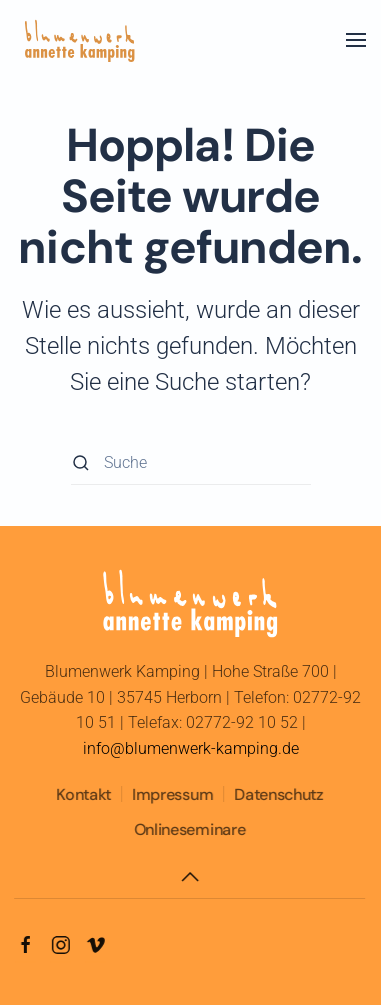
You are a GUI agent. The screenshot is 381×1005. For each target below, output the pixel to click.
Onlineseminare (189, 829)
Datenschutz (277, 794)
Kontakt (82, 794)
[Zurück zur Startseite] (80, 40)
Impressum (171, 794)
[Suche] (191, 462)
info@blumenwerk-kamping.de (191, 748)
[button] (356, 40)
